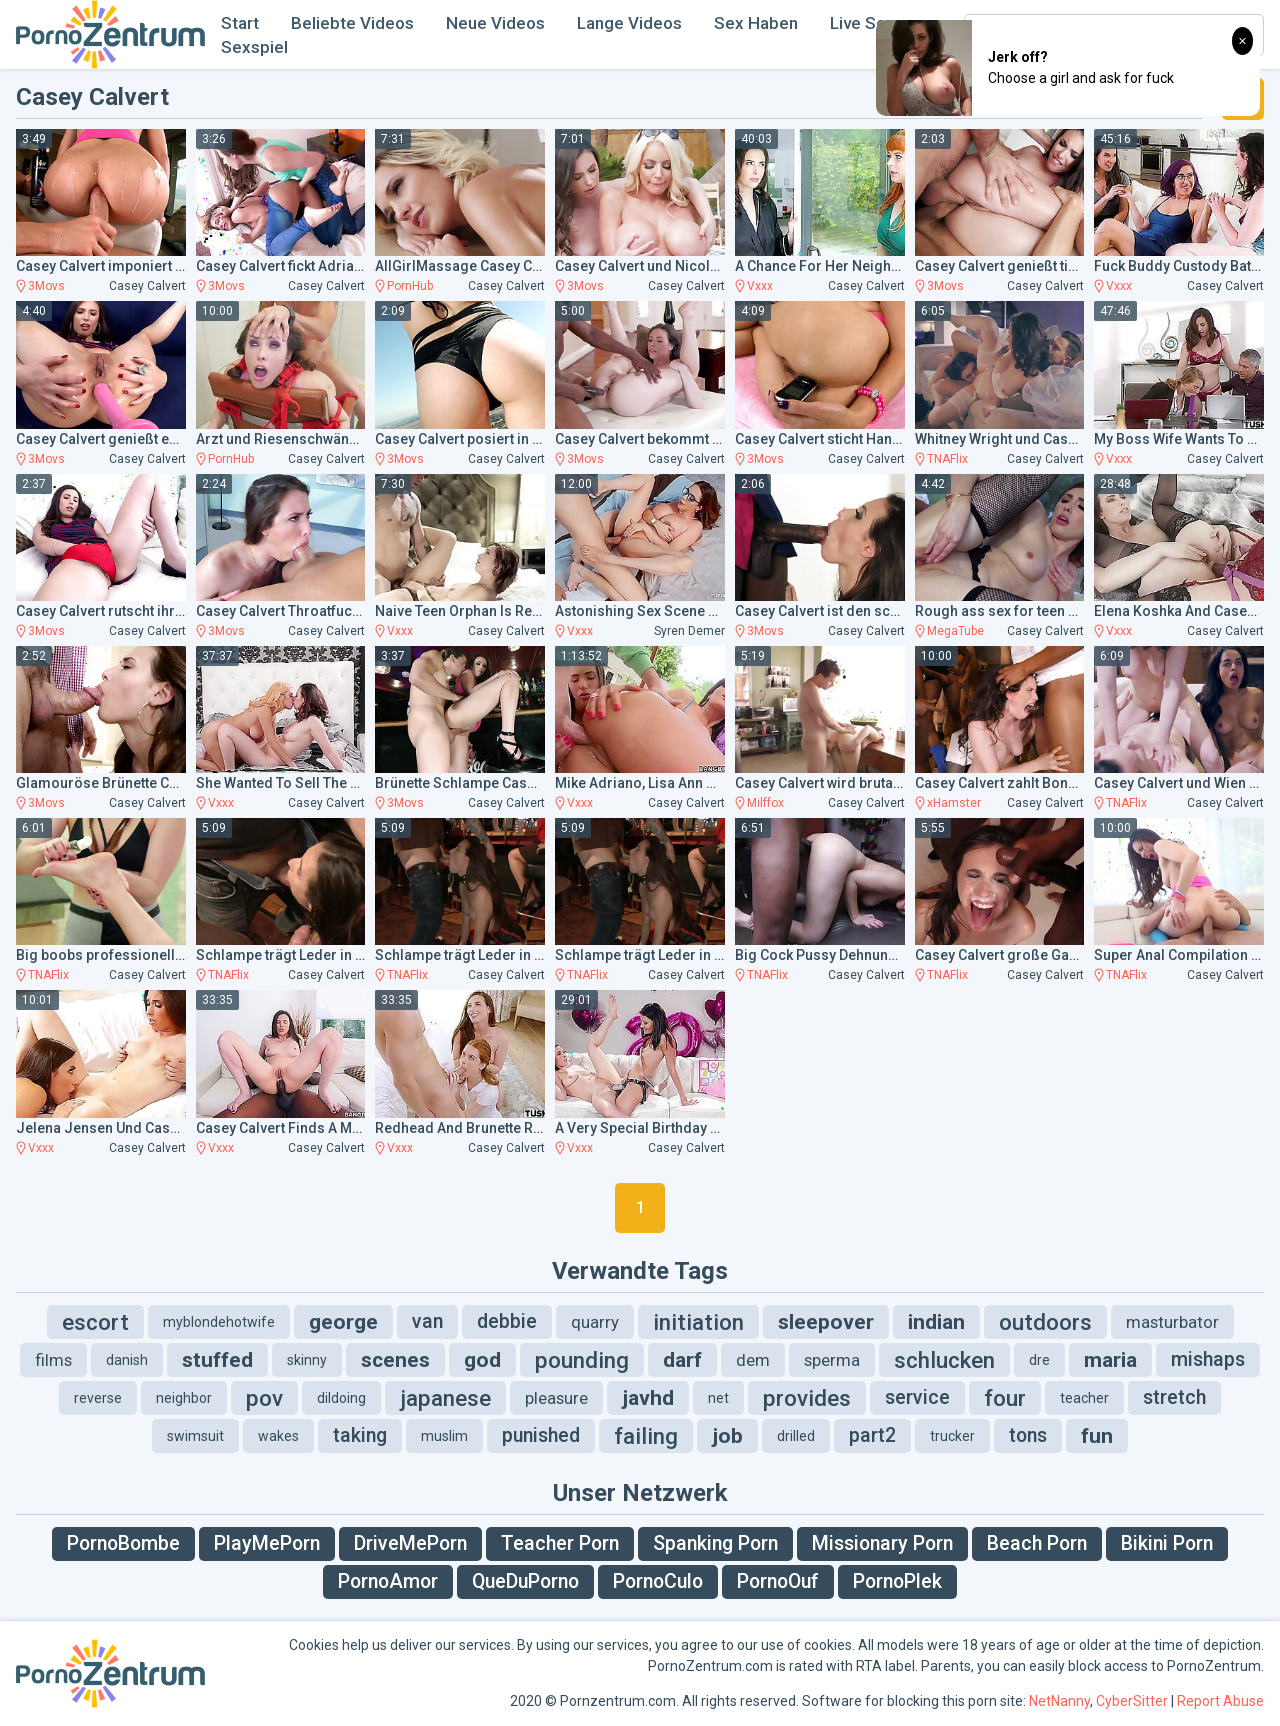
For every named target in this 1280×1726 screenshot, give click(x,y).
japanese (445, 1398)
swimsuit (195, 1436)
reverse (98, 1398)
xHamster (954, 803)
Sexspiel (254, 47)
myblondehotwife (219, 1322)
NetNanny (1059, 1701)
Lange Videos (629, 23)
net (718, 1398)
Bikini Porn (1167, 1543)
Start (240, 23)
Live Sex (862, 23)
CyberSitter (1132, 1701)
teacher (1084, 1398)
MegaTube (955, 631)
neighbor (184, 1398)
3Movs (46, 286)
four (1005, 1398)
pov (264, 1398)
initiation (698, 1322)
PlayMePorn (267, 1543)
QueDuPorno (525, 1581)
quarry (595, 1322)
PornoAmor (388, 1581)
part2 (872, 1435)
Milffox (765, 803)
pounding (582, 1360)
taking (360, 1435)
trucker (952, 1436)
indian (936, 1322)
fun (1097, 1436)
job (727, 1436)
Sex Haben (756, 23)
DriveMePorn (410, 1543)
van (427, 1321)
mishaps (1208, 1359)
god (482, 1360)
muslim (444, 1436)
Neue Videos (495, 23)
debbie (507, 1321)
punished (541, 1435)
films (53, 1360)
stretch (1174, 1397)
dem (753, 1360)
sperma (832, 1360)
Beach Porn (1037, 1543)
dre (1039, 1360)
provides (807, 1398)
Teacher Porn (560, 1543)
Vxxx (760, 286)
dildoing (341, 1398)
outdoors (1045, 1322)
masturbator (1172, 1322)
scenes (395, 1360)
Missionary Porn (882, 1543)
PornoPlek (897, 1581)
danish (127, 1360)
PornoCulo (658, 1581)
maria (1110, 1360)
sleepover (826, 1322)
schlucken (944, 1360)
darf (682, 1360)
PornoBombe (123, 1543)
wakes (278, 1436)
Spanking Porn (715, 1543)
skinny (307, 1360)
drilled (796, 1436)
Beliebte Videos (352, 23)
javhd (648, 1398)
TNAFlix (947, 459)
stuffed (217, 1360)
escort (95, 1322)
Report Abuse (1220, 1701)
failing (646, 1436)
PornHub (410, 286)
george (343, 1322)
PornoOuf (778, 1581)
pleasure (556, 1398)
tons (1028, 1435)
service (917, 1397)
